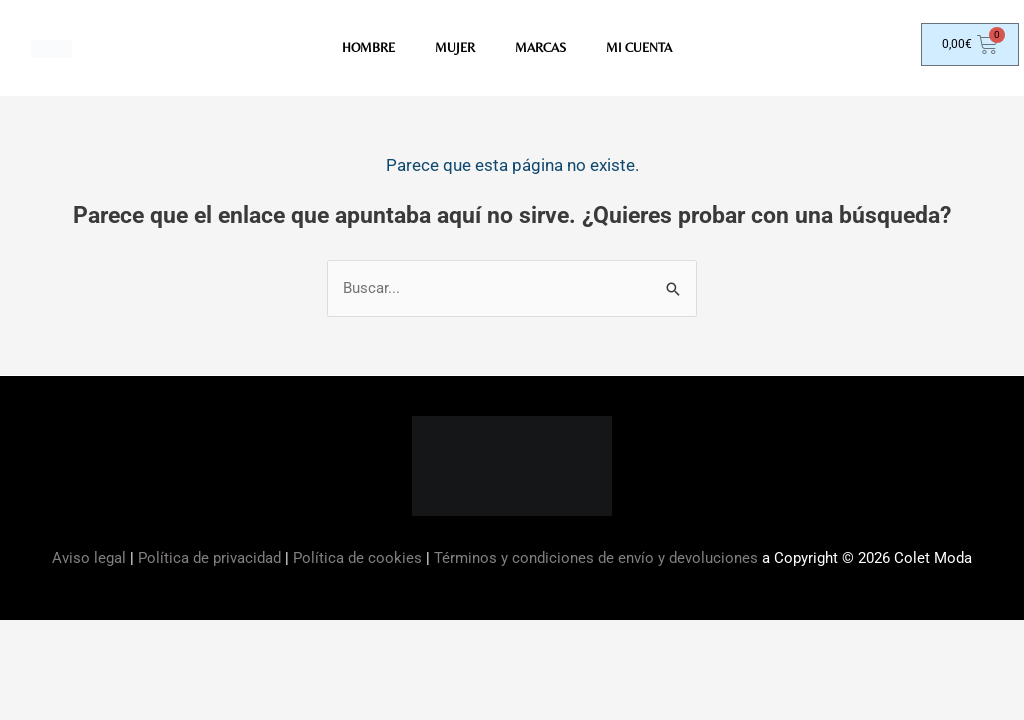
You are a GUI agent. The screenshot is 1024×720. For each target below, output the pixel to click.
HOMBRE (362, 49)
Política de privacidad (209, 559)
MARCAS (541, 49)
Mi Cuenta (644, 49)
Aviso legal (91, 559)
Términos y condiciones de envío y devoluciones (596, 559)
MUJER (452, 49)
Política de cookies (357, 559)
